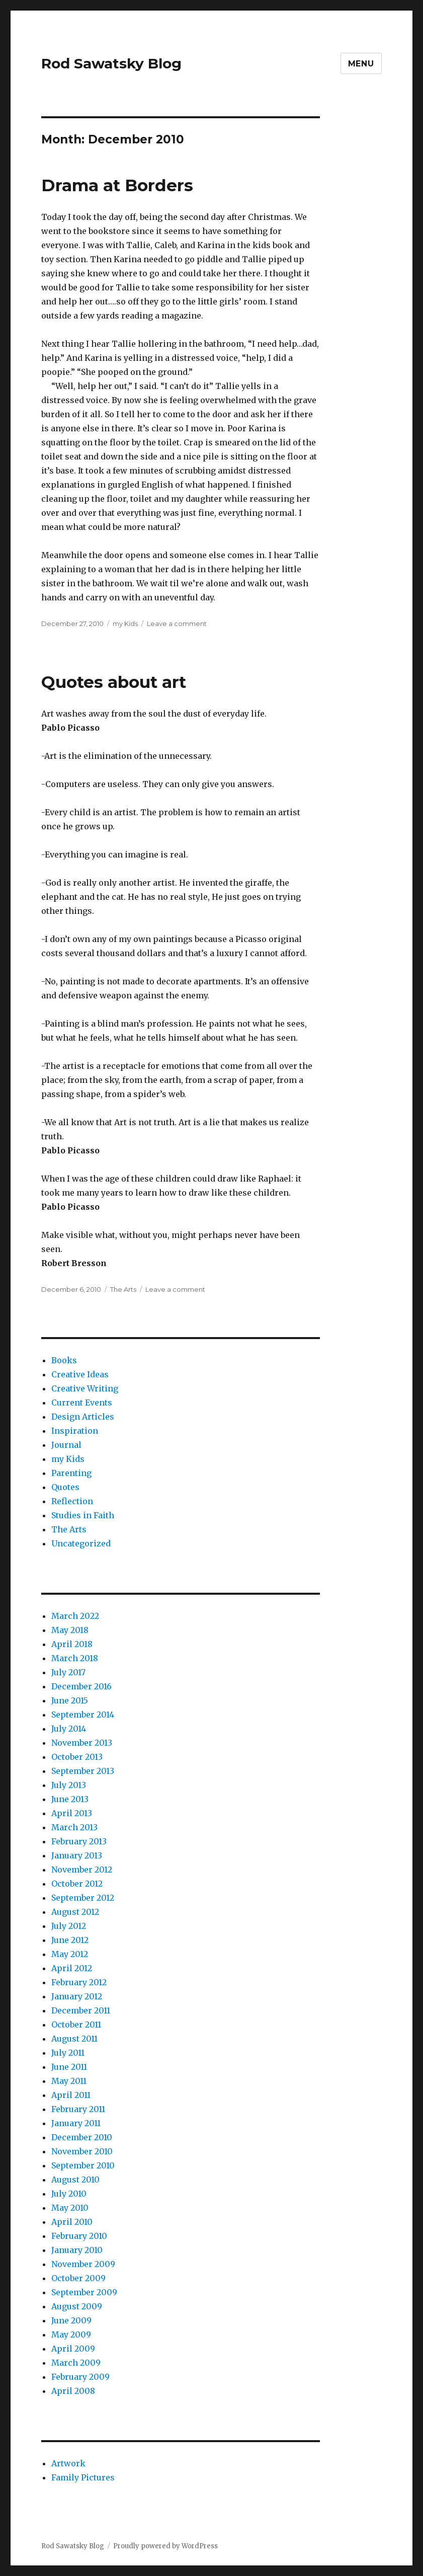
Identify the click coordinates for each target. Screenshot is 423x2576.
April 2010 (72, 2222)
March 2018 (74, 1658)
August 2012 (75, 1912)
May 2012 (69, 1954)
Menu (361, 63)
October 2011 (76, 2024)
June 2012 (70, 1940)
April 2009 (73, 2349)
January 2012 (76, 1996)
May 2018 (70, 1630)
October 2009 (78, 2278)
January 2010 (77, 2250)
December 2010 (81, 2137)
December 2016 (81, 1686)
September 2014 (82, 1714)
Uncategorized (81, 1543)
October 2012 (77, 1884)
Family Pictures (83, 2477)
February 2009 (80, 2377)
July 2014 (68, 1729)
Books (64, 1360)
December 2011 (80, 2010)
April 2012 (71, 1968)
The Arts (123, 1289)
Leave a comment (177, 623)
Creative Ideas (80, 1374)
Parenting (71, 1473)
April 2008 (73, 2391)
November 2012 (81, 1869)
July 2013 (68, 1785)
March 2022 (75, 1616)
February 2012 (79, 1982)
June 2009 (71, 2320)
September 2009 (84, 2292)
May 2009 (71, 2334)
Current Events (81, 1402)
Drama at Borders (117, 185)
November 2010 (82, 2151)
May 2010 (70, 2208)
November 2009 (83, 2264)
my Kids (125, 623)
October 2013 (77, 1757)
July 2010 (69, 2194)
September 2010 (83, 2165)
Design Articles (82, 1417)
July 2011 (67, 2053)
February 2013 (79, 1841)
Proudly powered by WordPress (165, 2546)
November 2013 (81, 1743)
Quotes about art (113, 682)
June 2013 (70, 1799)
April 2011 (71, 2095)
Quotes (65, 1487)
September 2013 (82, 1771)
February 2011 (78, 2109)
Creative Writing (84, 1388)
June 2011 (69, 2067)
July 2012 (68, 1926)
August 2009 (76, 2306)
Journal (66, 1445)
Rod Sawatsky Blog (111, 63)
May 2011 (69, 2081)
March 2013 (74, 1827)
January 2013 (76, 1855)
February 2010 (79, 2236)
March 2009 (76, 2363)
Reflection (72, 1501)
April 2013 (71, 1813)
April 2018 (72, 1644)
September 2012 (82, 1898)
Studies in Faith (82, 1515)
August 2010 (75, 2179)
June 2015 (69, 1700)
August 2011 (74, 2039)
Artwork (68, 2463)
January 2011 (76, 2123)
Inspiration (74, 1431)
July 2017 (68, 1672)
